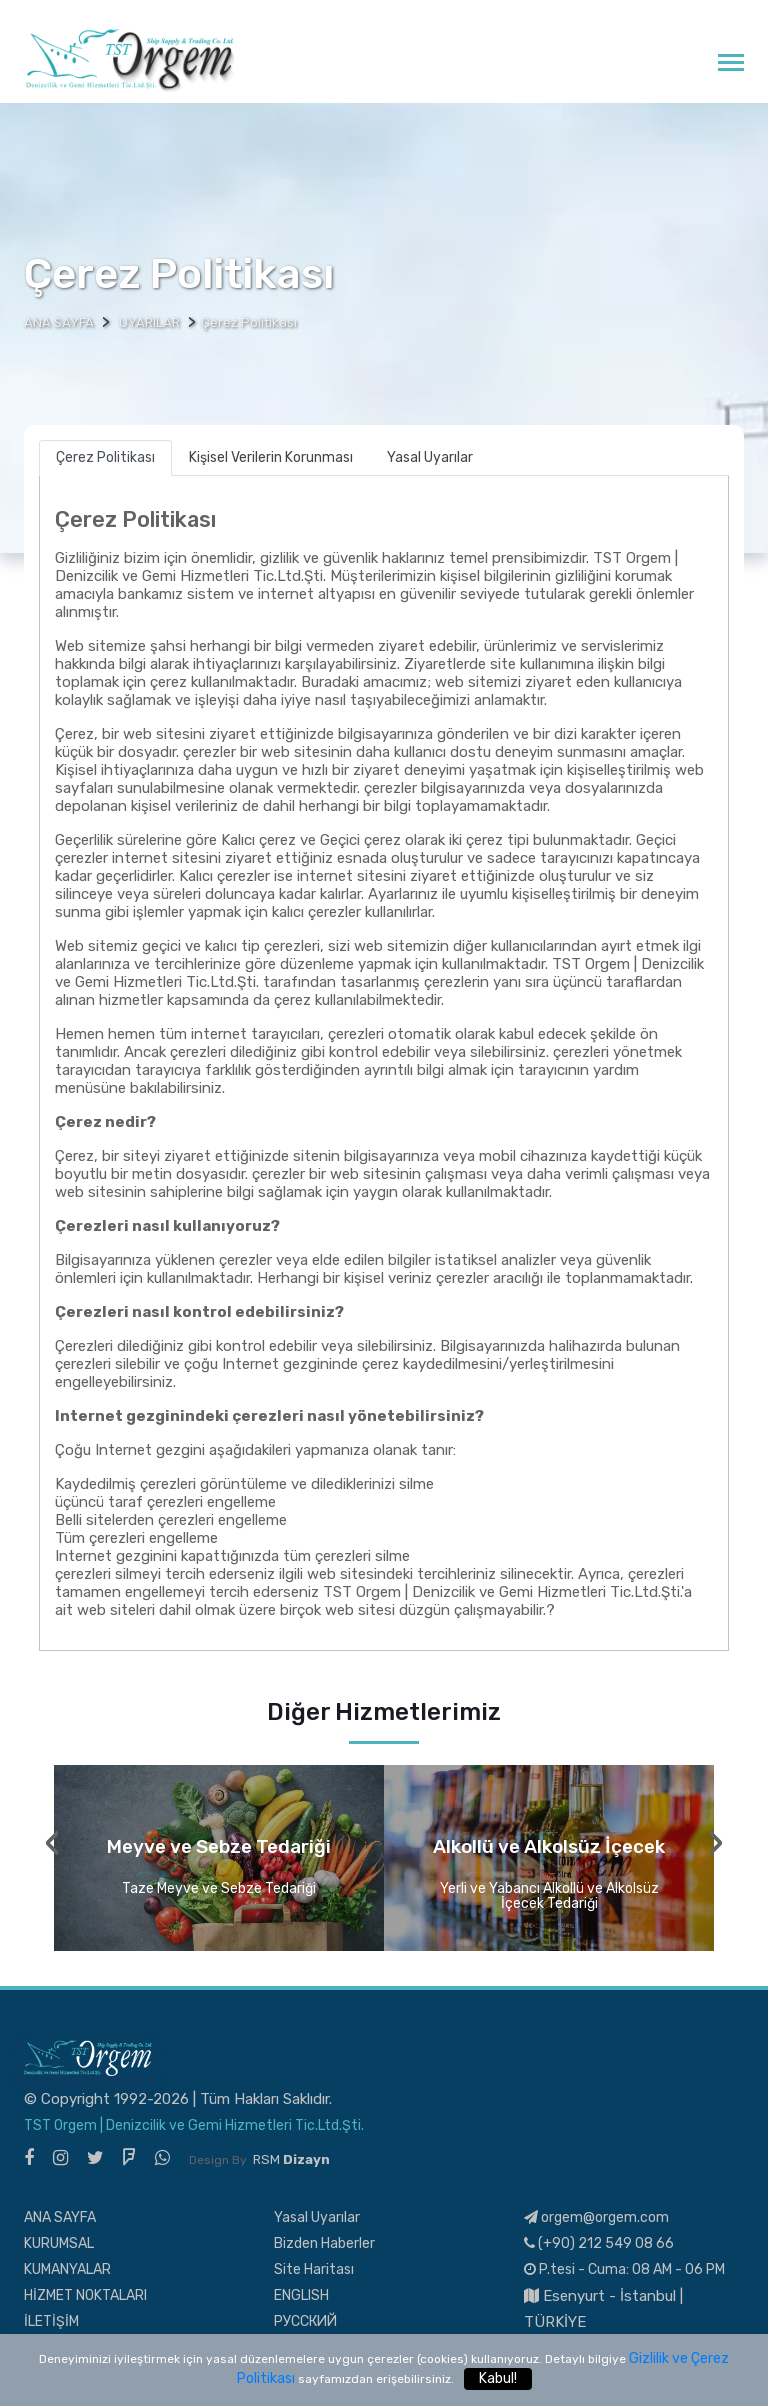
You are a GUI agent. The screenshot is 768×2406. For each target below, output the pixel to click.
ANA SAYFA (60, 2217)
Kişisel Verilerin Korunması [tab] (271, 457)
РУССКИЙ (305, 2321)
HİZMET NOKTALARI (85, 2295)
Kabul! (498, 2378)
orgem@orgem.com (596, 2217)
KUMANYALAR (67, 2269)
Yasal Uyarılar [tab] (430, 457)
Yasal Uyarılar (317, 2217)
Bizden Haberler (324, 2243)
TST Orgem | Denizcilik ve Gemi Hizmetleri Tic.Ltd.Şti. (194, 2125)
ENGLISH (301, 2295)
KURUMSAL (59, 2243)
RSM (291, 2159)
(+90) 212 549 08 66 (599, 2243)
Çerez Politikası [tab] (105, 457)
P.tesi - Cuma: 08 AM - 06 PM (624, 2269)
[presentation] (52, 1843)
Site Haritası (314, 2269)
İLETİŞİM (51, 2321)
